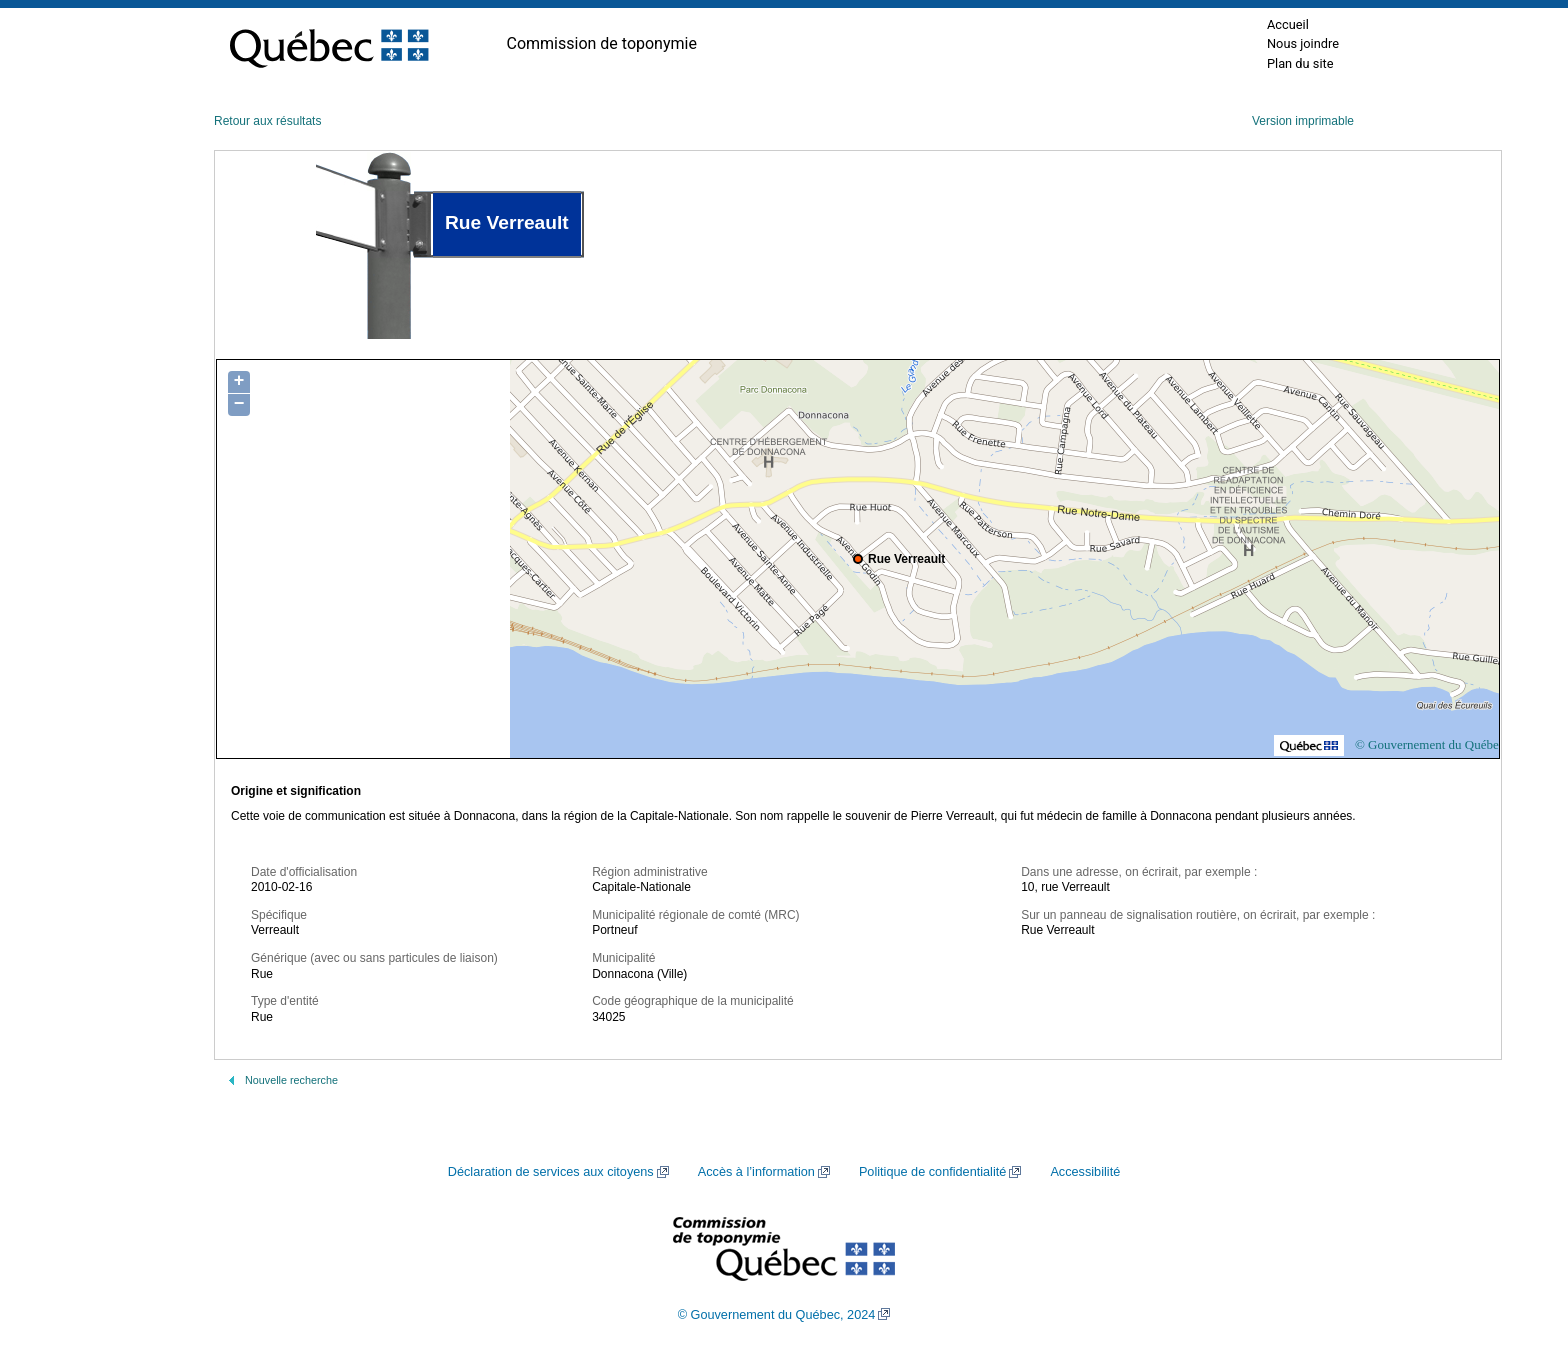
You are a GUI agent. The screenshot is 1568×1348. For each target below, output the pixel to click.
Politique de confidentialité (932, 1172)
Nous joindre (1303, 43)
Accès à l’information (756, 1172)
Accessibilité (1085, 1172)
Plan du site (1300, 63)
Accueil (1288, 24)
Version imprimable (1303, 121)
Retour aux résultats (267, 121)
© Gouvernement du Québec (1430, 744)
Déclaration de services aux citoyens (551, 1172)
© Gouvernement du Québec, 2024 (777, 1315)
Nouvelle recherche (291, 1080)
